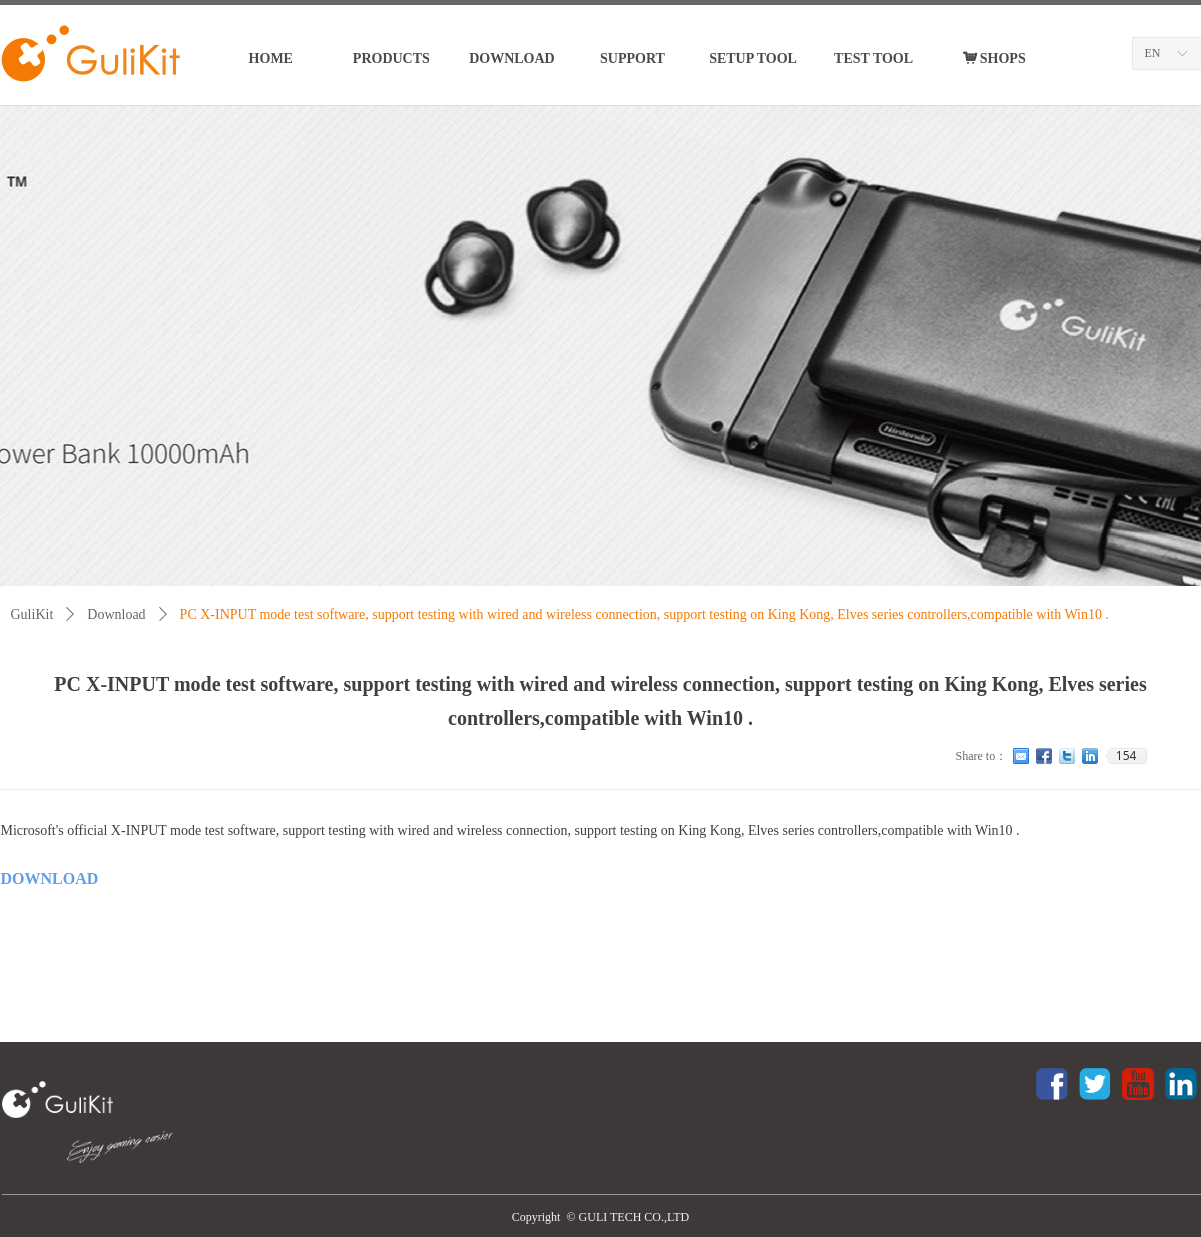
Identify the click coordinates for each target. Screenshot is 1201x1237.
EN (1153, 53)
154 (1126, 756)
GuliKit (32, 614)
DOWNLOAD (50, 878)
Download (116, 614)
